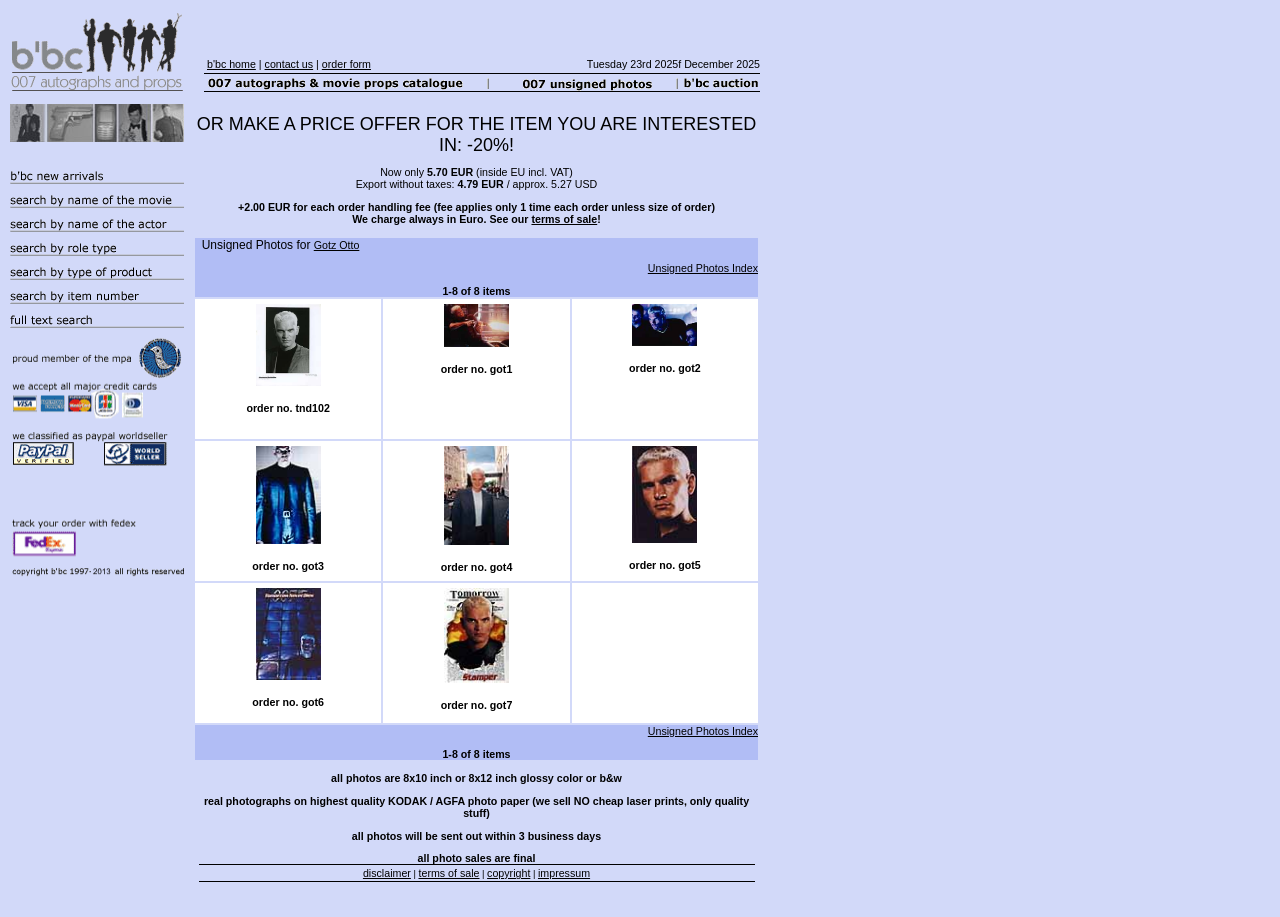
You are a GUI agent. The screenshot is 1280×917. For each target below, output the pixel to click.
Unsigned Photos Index (703, 268)
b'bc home (231, 64)
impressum (564, 873)
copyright (508, 873)
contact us (289, 64)
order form (346, 64)
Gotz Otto (337, 245)
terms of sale (564, 219)
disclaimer (387, 873)
